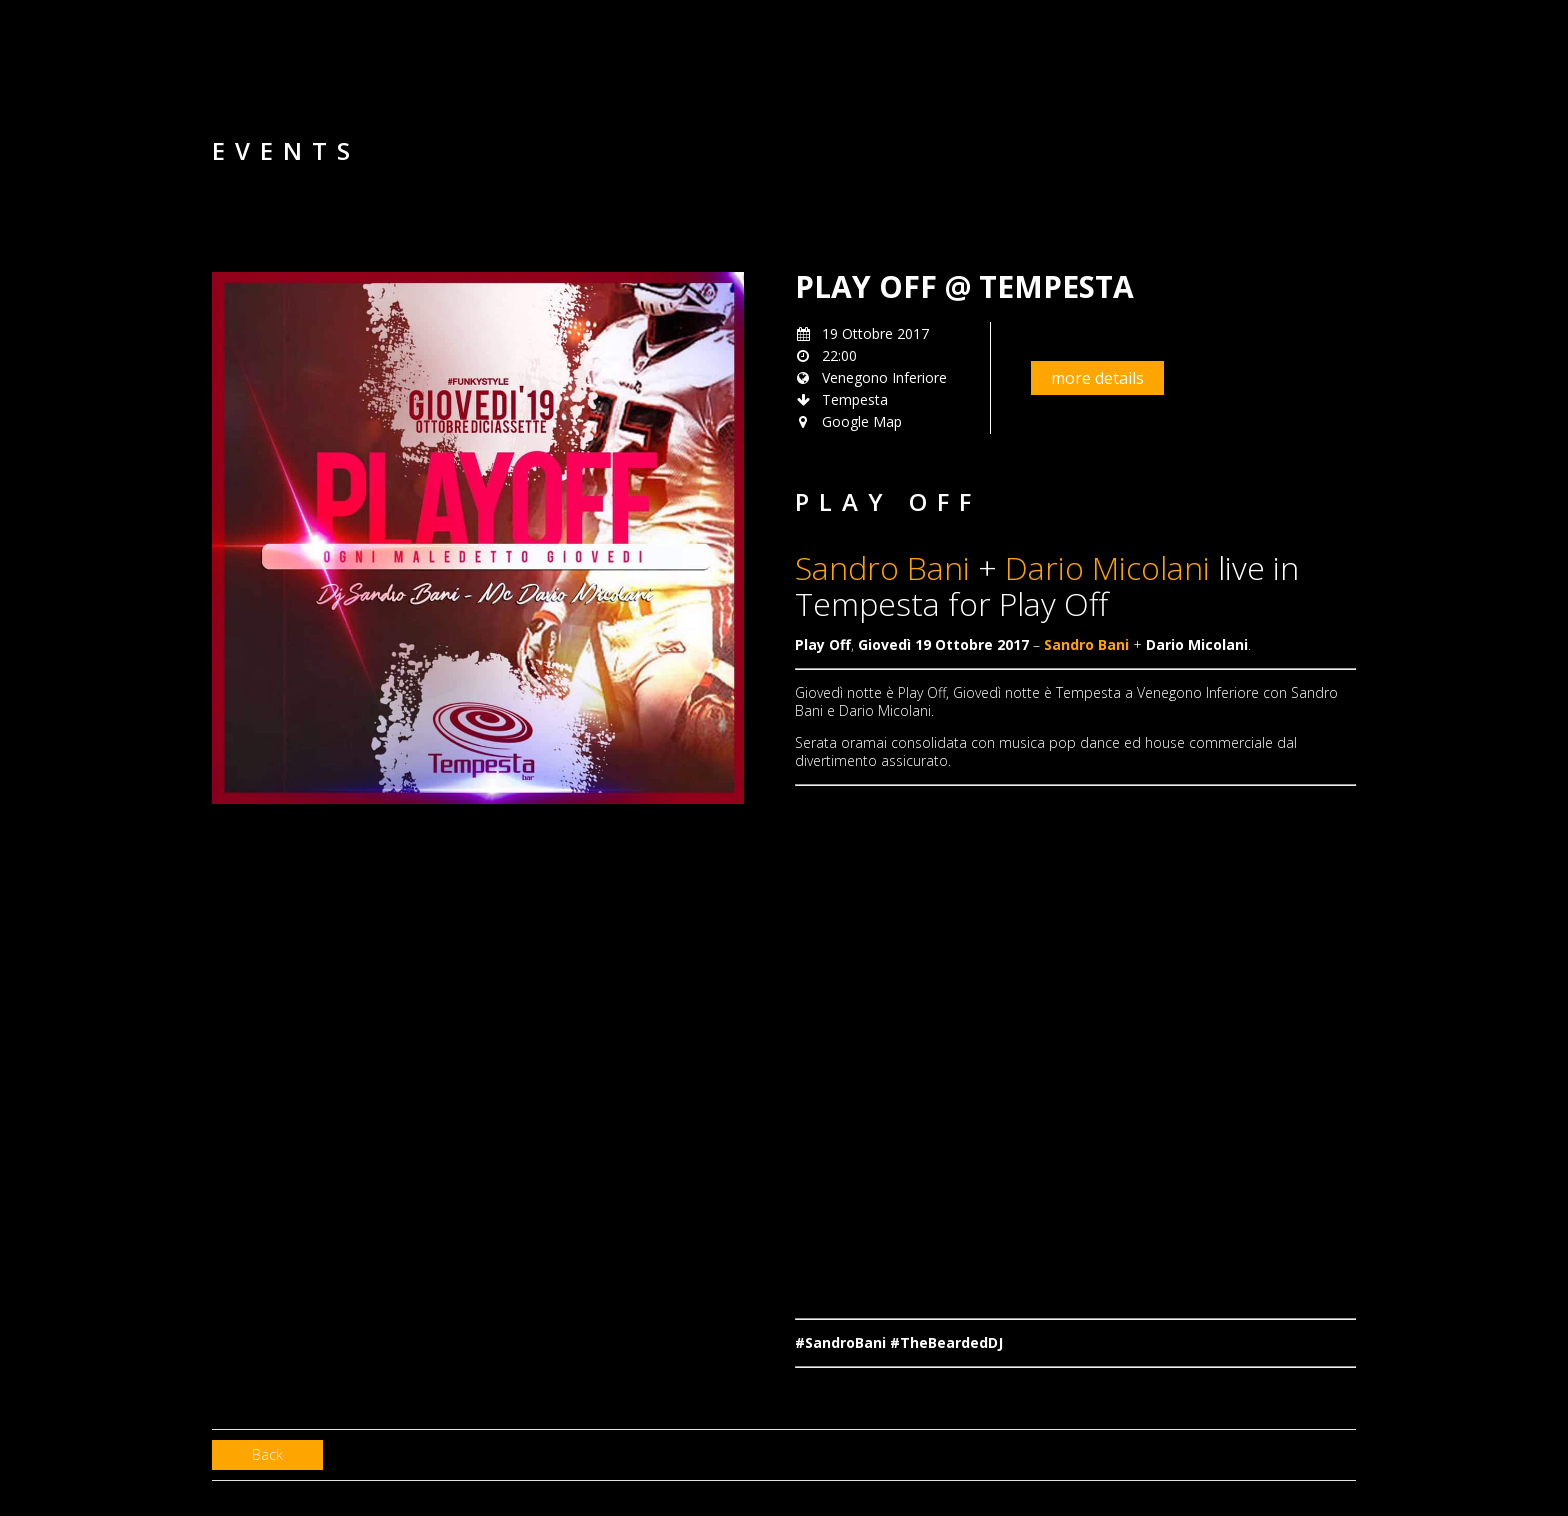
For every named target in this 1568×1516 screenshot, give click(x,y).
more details (1097, 378)
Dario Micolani (1107, 567)
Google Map (862, 421)
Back (267, 1454)
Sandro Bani (882, 567)
